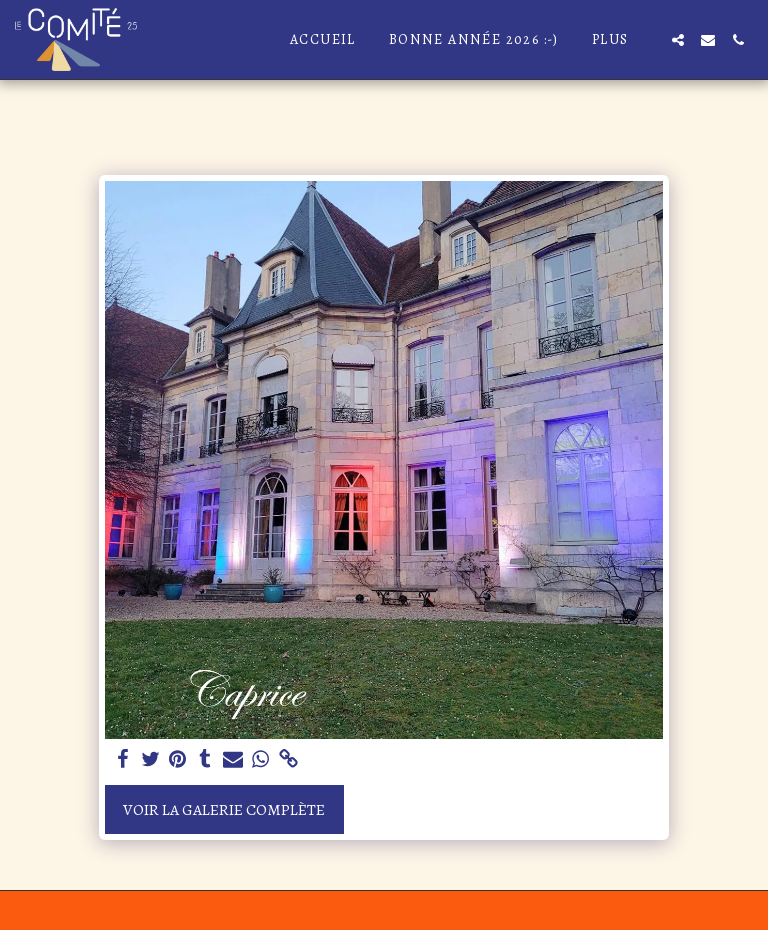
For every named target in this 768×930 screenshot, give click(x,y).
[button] (678, 40)
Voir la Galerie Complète (224, 809)
